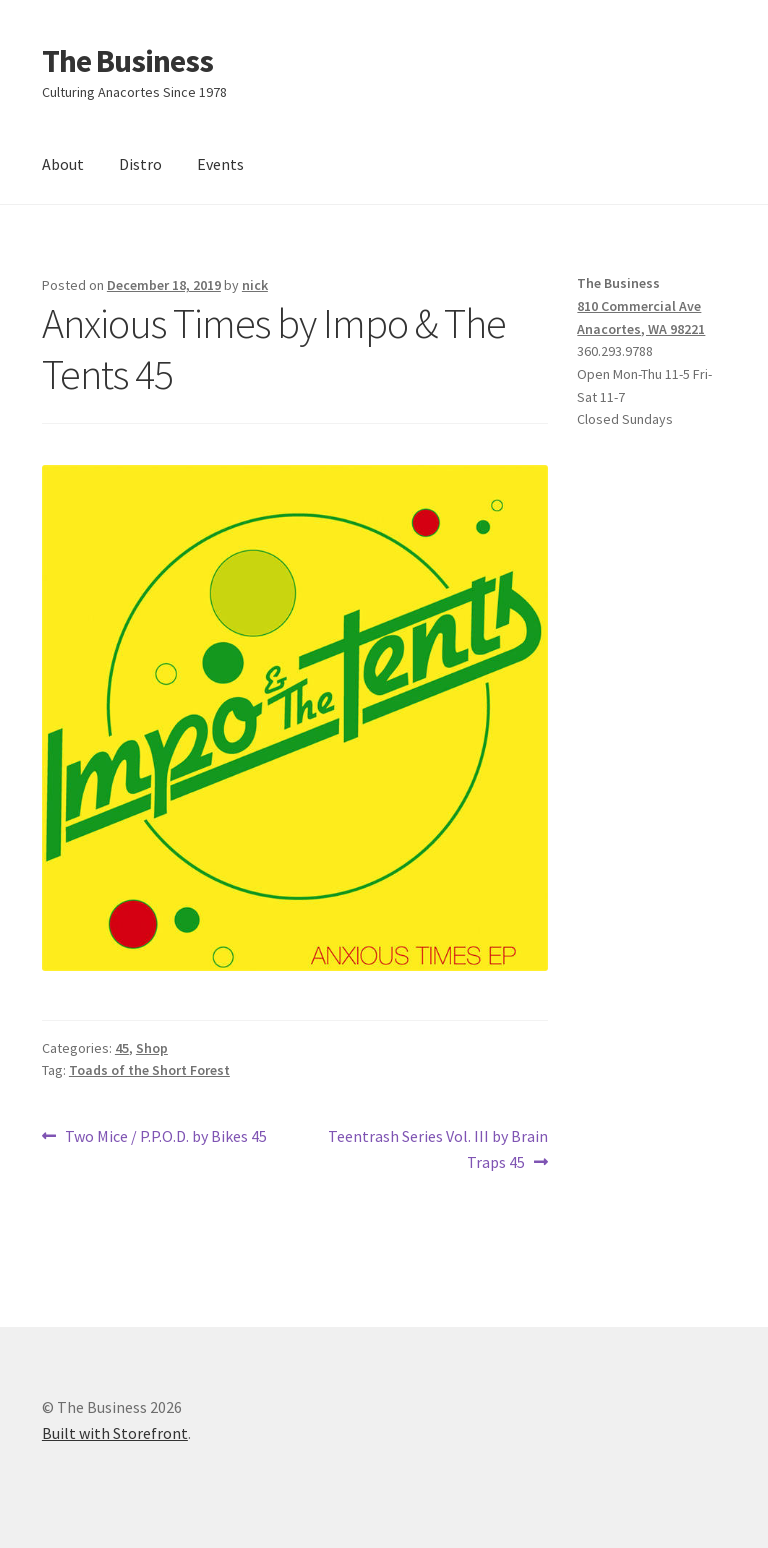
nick (255, 285)
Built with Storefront (115, 1433)
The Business (127, 61)
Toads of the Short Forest (149, 1070)
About (63, 164)
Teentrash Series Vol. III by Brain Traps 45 (437, 1148)
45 (122, 1048)
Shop (152, 1048)
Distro (140, 164)
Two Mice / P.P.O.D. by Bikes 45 (165, 1137)
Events (220, 164)
